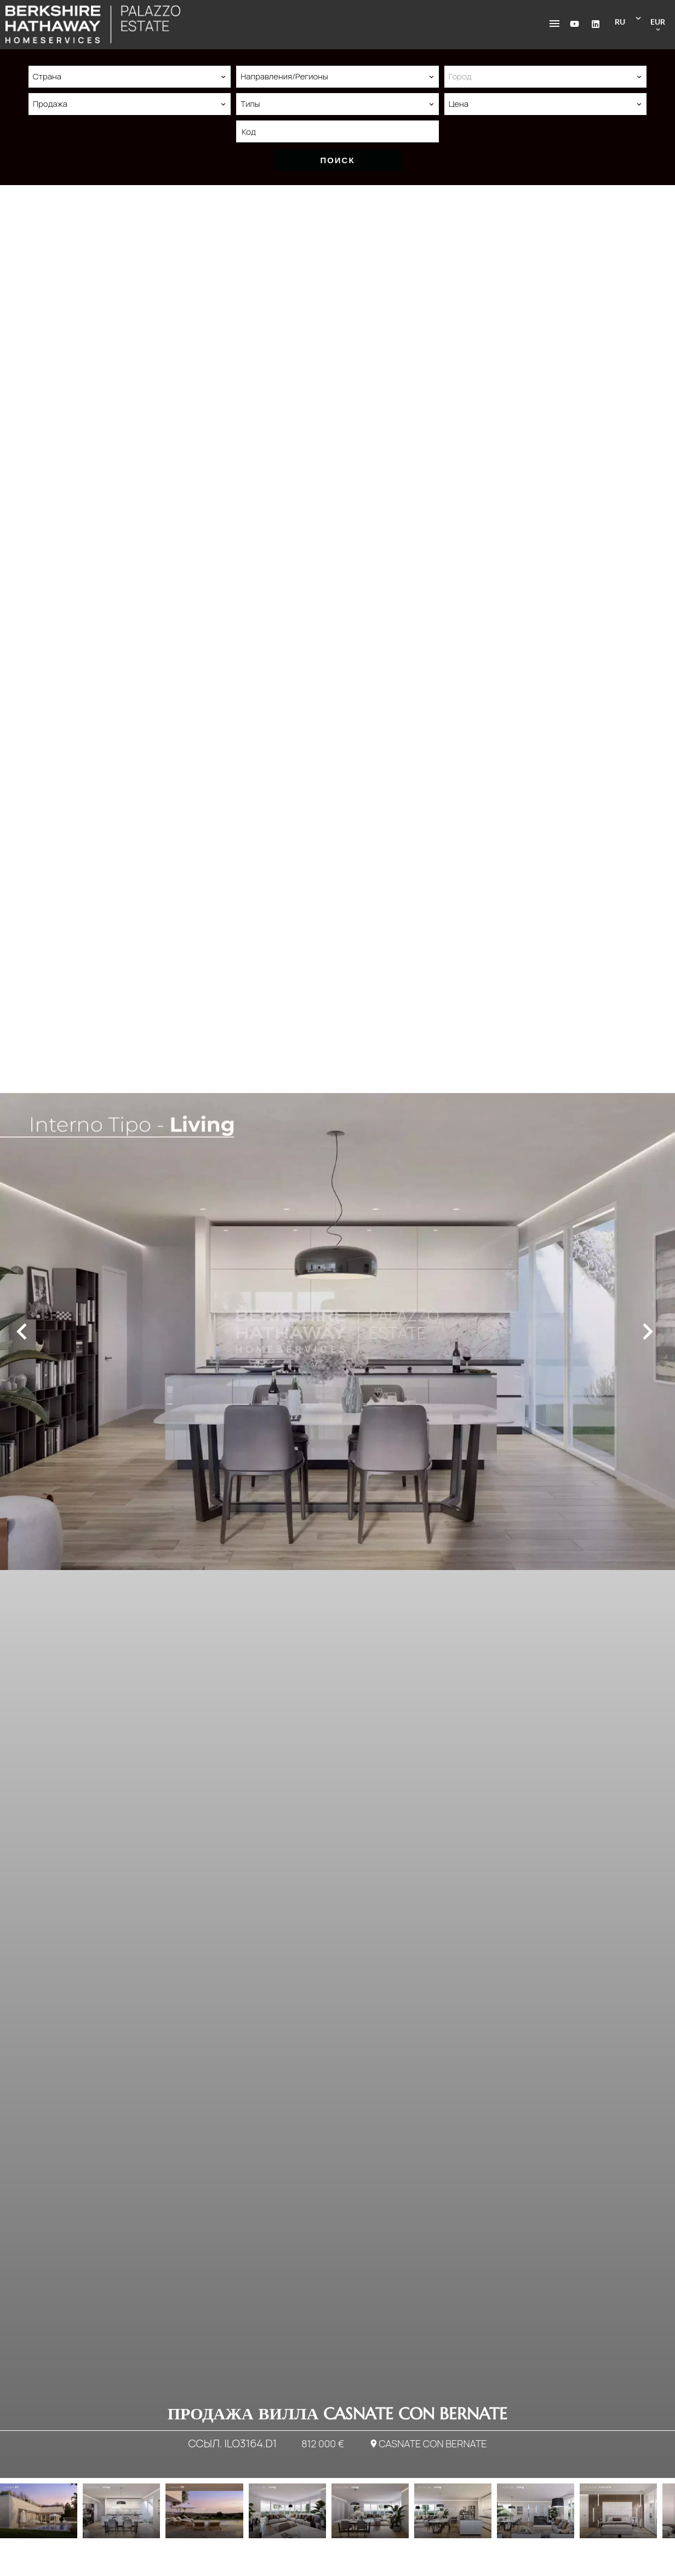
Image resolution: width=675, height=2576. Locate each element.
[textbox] (545, 77)
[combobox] (129, 77)
